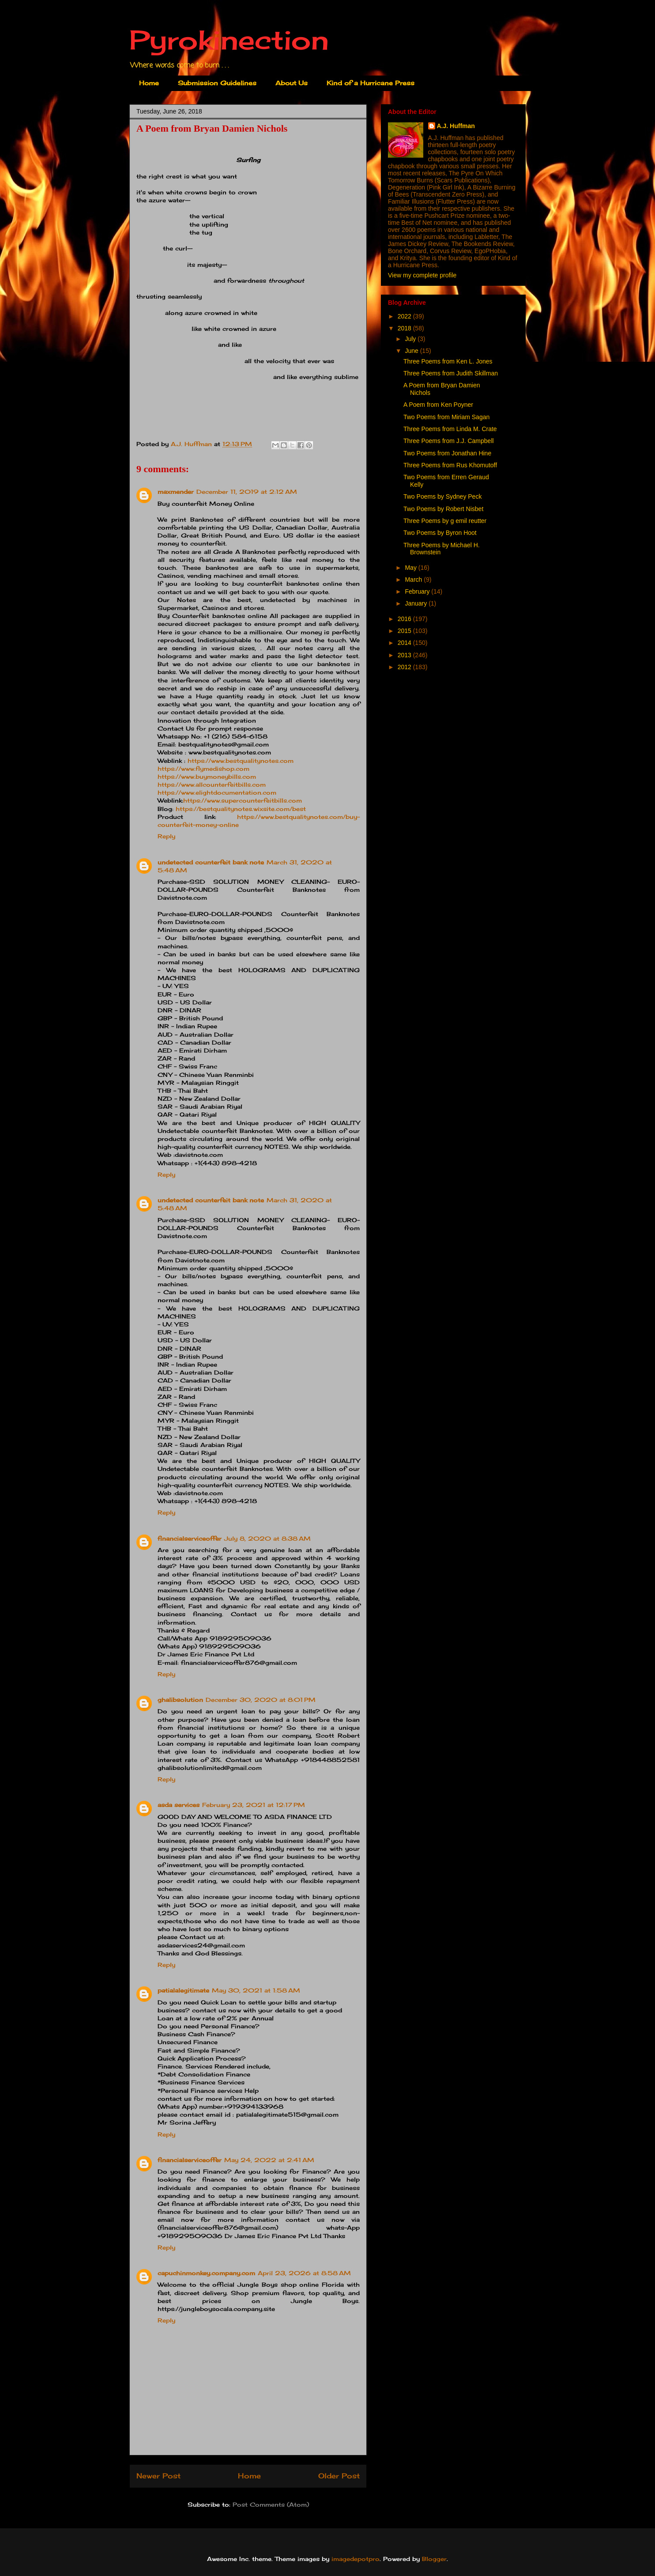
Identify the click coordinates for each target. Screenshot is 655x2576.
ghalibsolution (180, 1699)
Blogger (434, 2558)
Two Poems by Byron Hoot (440, 532)
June (412, 350)
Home (149, 83)
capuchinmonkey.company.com (206, 2273)
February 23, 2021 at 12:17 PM (253, 1804)
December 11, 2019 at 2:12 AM (246, 491)
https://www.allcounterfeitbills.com (212, 784)
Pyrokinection (229, 39)
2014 (405, 642)
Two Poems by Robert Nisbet (443, 508)
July (411, 338)
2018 (405, 328)
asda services (179, 1804)
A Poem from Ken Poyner (438, 404)
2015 (405, 630)
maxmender (176, 491)
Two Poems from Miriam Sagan (446, 416)
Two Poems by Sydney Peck (442, 496)
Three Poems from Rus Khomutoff (450, 465)
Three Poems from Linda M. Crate (450, 428)
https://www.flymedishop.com (203, 768)
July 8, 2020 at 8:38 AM (267, 1538)
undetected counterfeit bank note (211, 862)
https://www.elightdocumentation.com (217, 792)
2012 (405, 667)
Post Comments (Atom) (271, 2504)
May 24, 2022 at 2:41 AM (269, 2159)
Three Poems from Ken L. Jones (448, 361)
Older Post (339, 2476)
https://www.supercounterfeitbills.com (242, 800)
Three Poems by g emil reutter (444, 520)
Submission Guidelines (217, 83)
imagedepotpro (355, 2558)
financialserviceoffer (190, 1538)
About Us (291, 83)
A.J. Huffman (456, 125)
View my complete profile (422, 275)
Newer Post (158, 2476)
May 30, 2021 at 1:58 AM (256, 1990)
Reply (166, 836)
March (414, 579)
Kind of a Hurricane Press (370, 83)
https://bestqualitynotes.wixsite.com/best (241, 808)
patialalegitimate (183, 1990)
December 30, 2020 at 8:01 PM (261, 1699)
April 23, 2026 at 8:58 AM (304, 2273)
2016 (405, 618)
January (417, 603)
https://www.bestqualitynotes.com (241, 760)
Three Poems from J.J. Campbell (448, 440)
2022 (405, 316)
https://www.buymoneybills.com (207, 776)
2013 (405, 655)
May (411, 567)
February (418, 591)
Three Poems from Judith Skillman (450, 373)
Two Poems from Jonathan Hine (447, 453)
